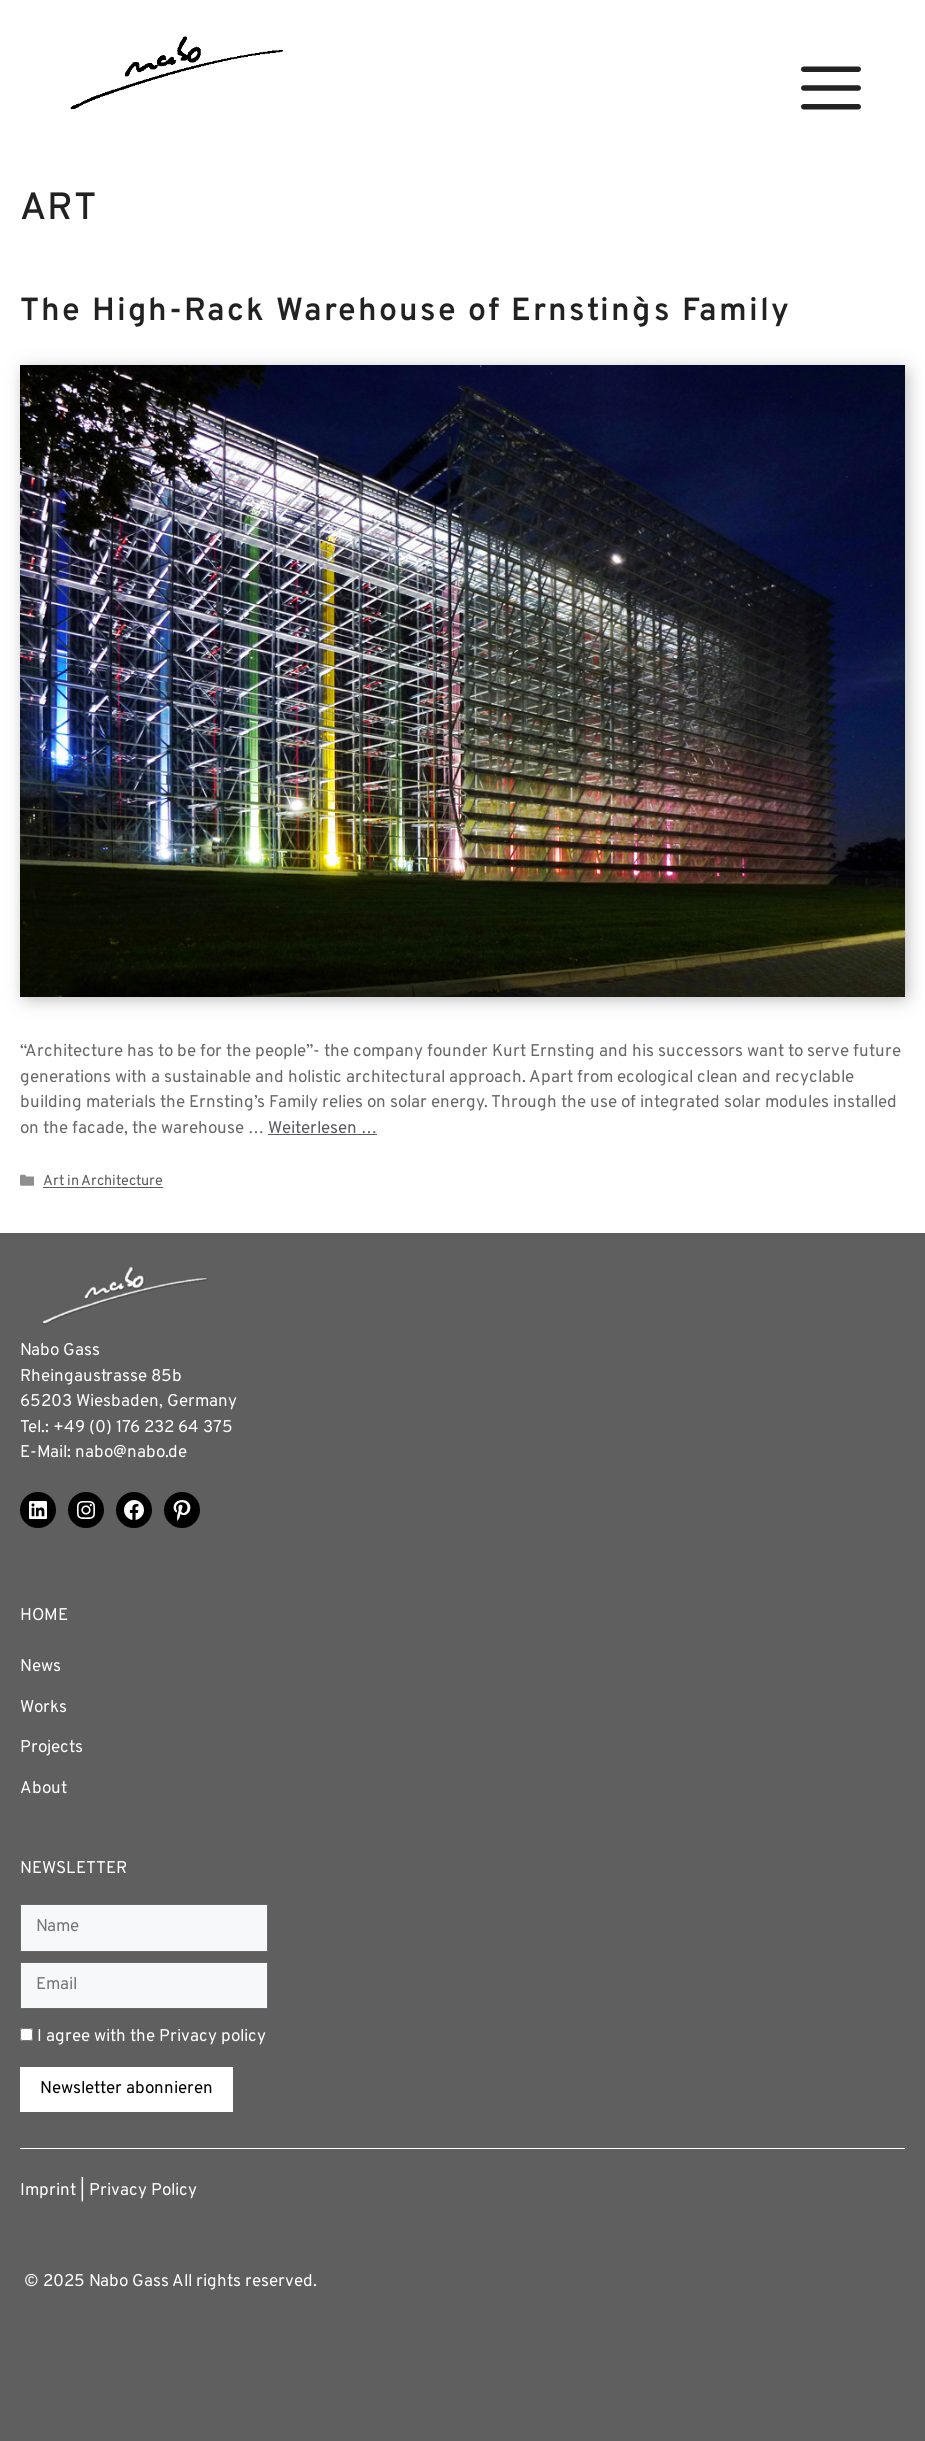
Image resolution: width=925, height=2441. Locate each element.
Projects (51, 1748)
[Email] (144, 1986)
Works (43, 1708)
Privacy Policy (143, 2191)
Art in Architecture (103, 1182)
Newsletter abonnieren (126, 2089)
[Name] (144, 1928)
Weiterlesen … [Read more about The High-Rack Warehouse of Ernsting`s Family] (322, 1129)
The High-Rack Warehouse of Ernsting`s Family (405, 312)
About (43, 1789)
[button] (831, 88)
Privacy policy (212, 2037)
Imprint (48, 2191)
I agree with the (143, 2037)
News (40, 1667)
